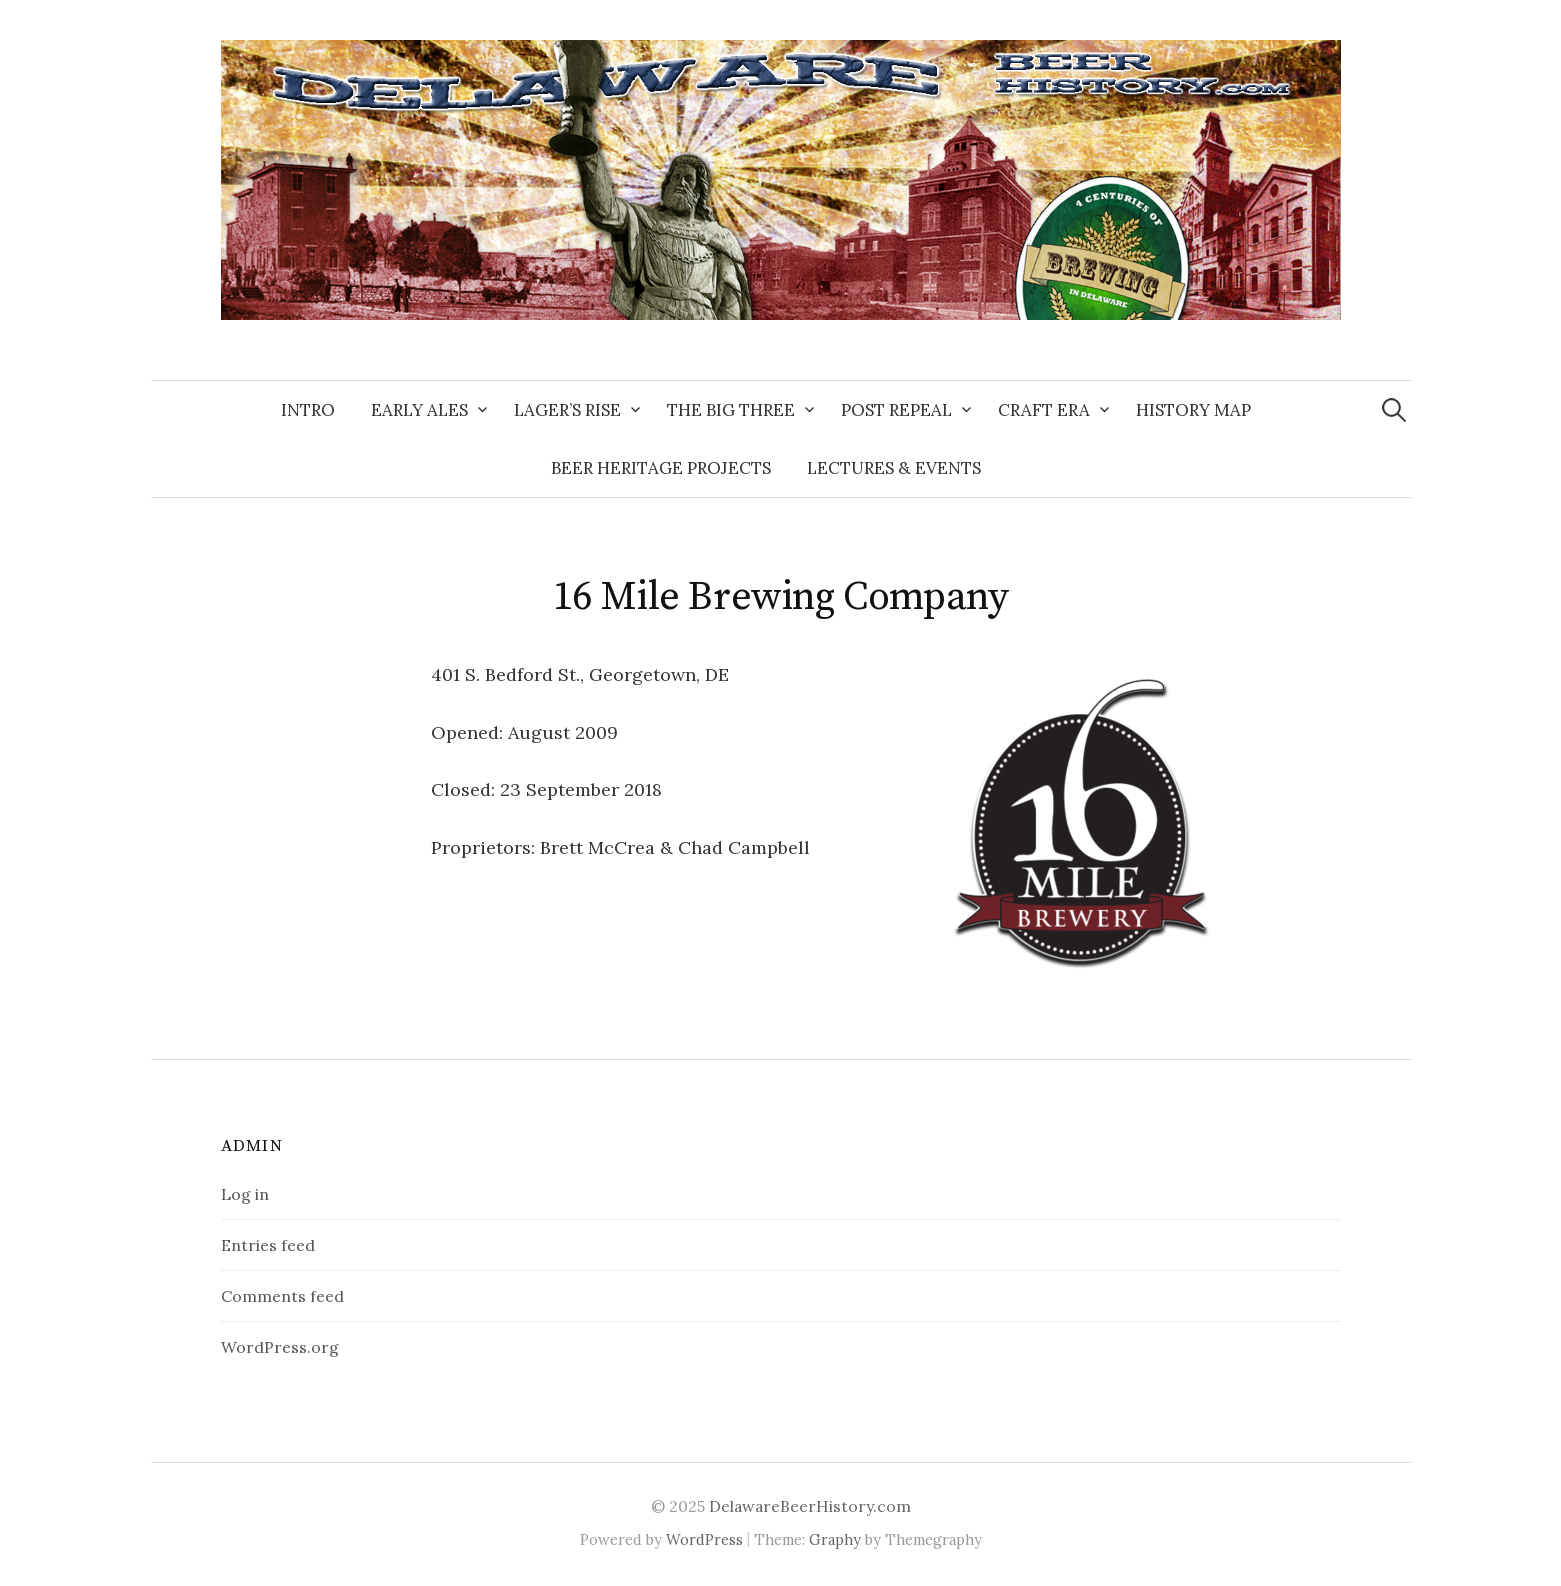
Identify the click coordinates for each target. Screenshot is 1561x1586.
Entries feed (268, 1245)
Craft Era (1044, 410)
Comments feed (282, 1296)
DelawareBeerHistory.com (810, 1506)
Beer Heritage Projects (661, 468)
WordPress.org (280, 1347)
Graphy (835, 1539)
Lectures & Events (894, 468)
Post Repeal (896, 410)
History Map (1193, 410)
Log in (245, 1194)
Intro (308, 410)
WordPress (704, 1539)
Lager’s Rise (567, 410)
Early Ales (419, 410)
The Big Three (731, 410)
